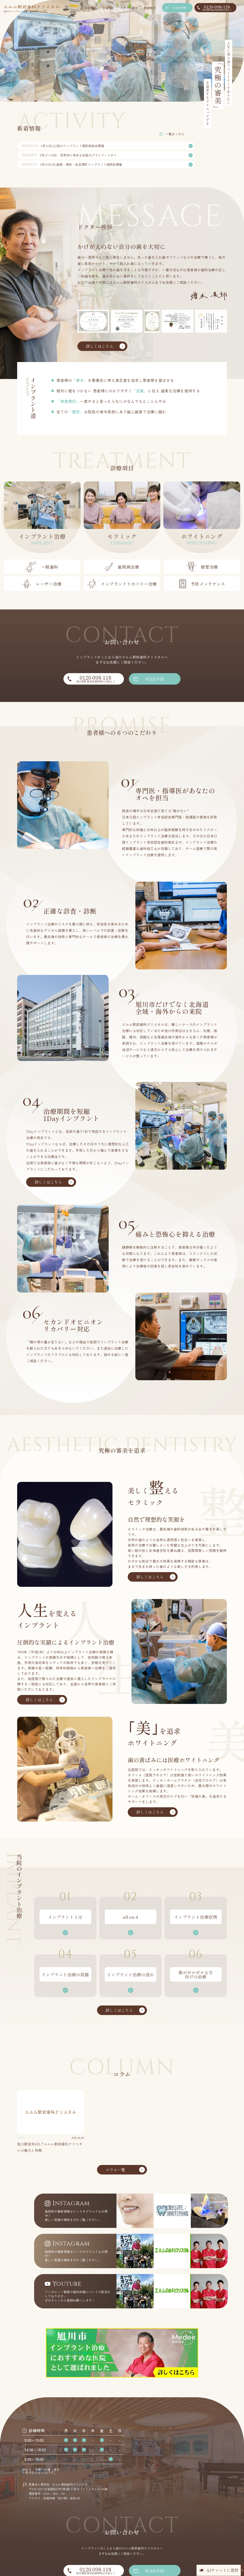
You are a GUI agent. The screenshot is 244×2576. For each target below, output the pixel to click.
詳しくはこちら (105, 346)
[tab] (5, 50)
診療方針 (108, 8)
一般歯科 (41, 566)
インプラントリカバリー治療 (122, 583)
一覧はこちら (171, 134)
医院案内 (91, 8)
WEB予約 (175, 8)
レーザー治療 (42, 583)
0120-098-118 (214, 7)
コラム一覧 (125, 2170)
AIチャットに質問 (225, 2570)
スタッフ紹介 (129, 8)
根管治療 (202, 566)
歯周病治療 (122, 567)
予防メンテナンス (202, 583)
